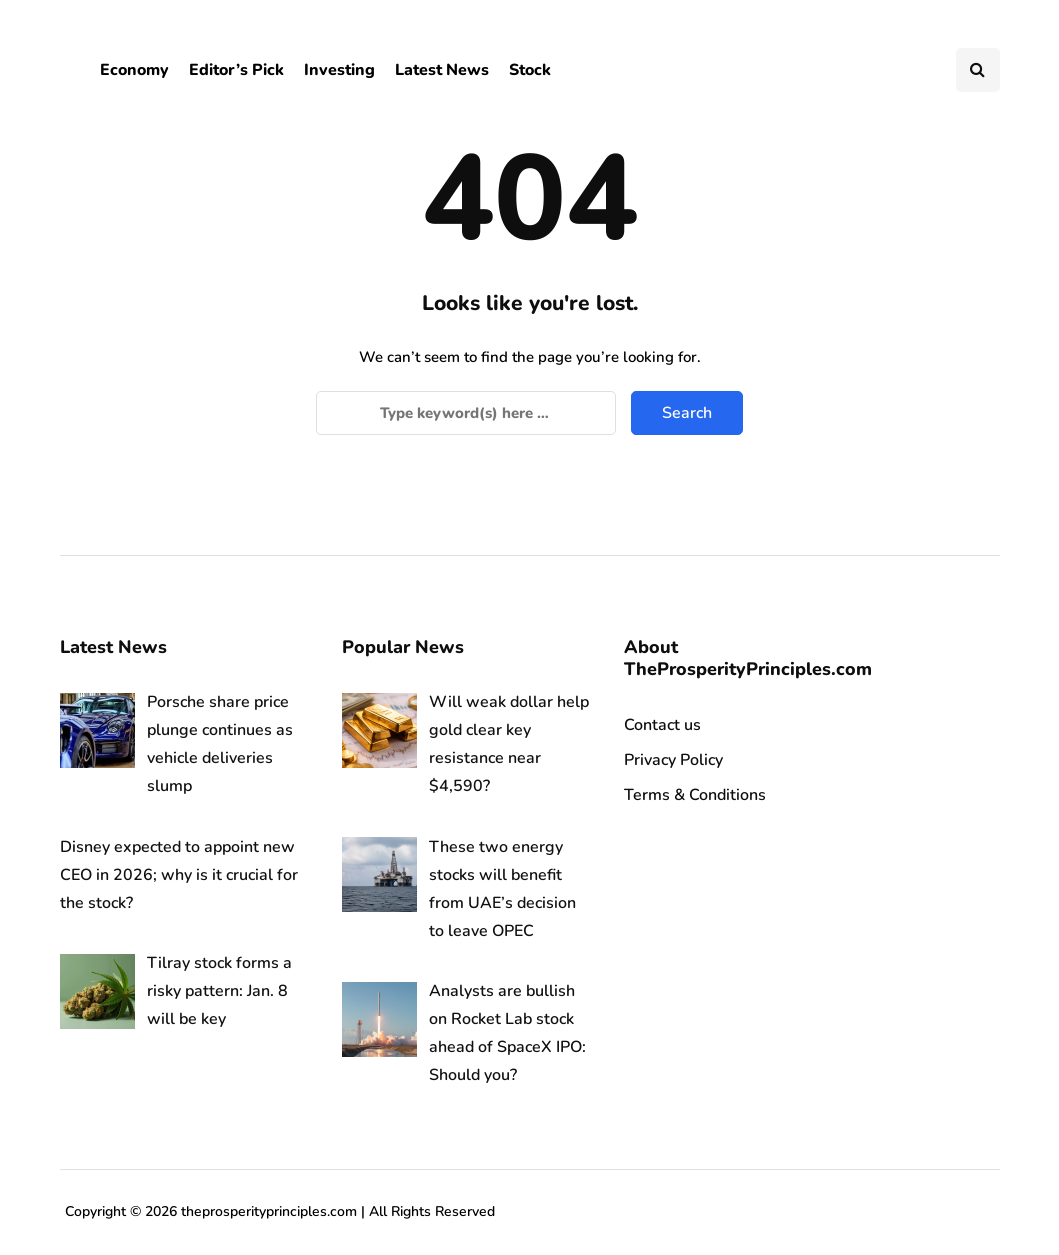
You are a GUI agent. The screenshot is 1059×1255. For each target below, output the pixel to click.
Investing (339, 70)
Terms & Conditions (695, 795)
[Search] (466, 413)
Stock (530, 70)
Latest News (442, 70)
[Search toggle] (978, 70)
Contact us (662, 725)
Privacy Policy (673, 760)
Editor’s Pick (236, 70)
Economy (134, 70)
